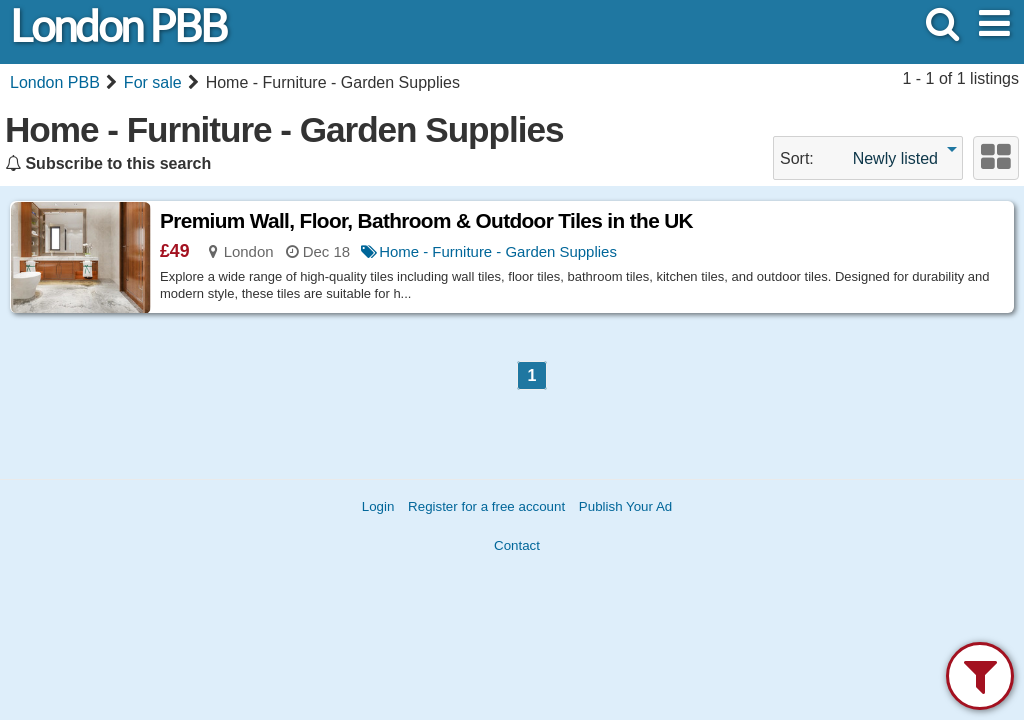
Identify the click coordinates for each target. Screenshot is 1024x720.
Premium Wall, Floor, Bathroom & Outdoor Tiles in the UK (426, 220)
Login (378, 506)
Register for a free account (486, 506)
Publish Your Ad (625, 506)
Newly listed (895, 158)
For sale (153, 82)
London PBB (118, 26)
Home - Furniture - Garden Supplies (498, 251)
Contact (517, 545)
